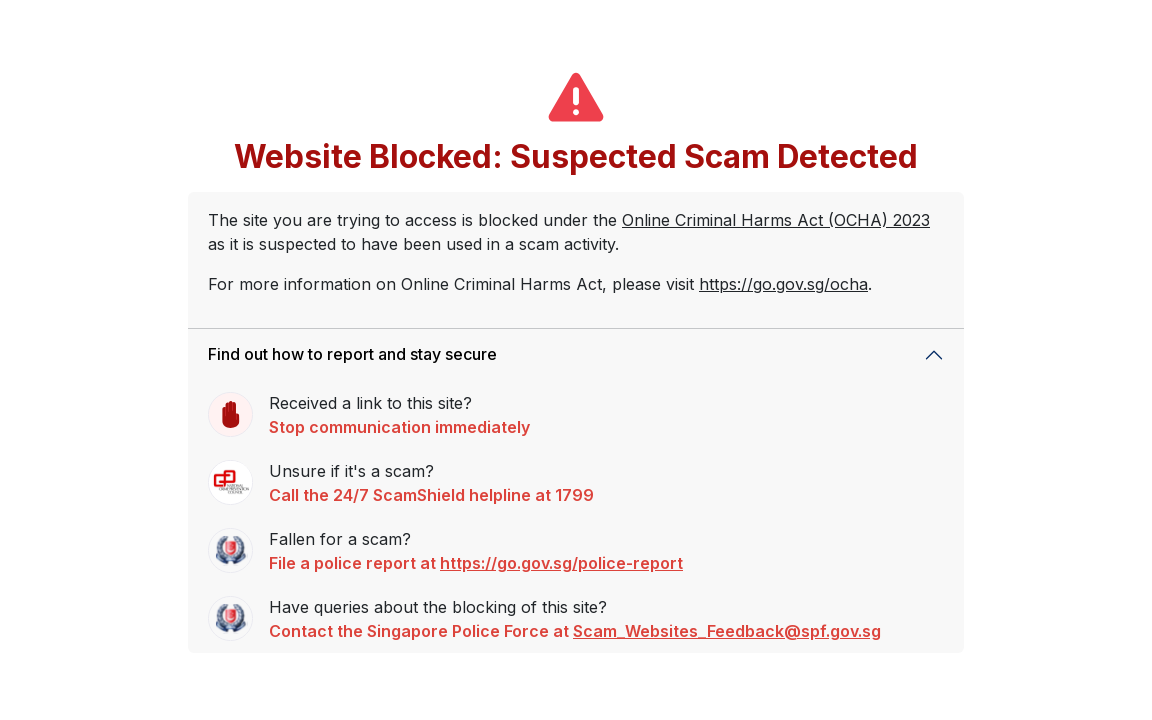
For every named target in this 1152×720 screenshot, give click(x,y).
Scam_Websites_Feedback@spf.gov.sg (727, 631)
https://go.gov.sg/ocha (783, 284)
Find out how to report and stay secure (352, 354)
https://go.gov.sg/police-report (561, 563)
